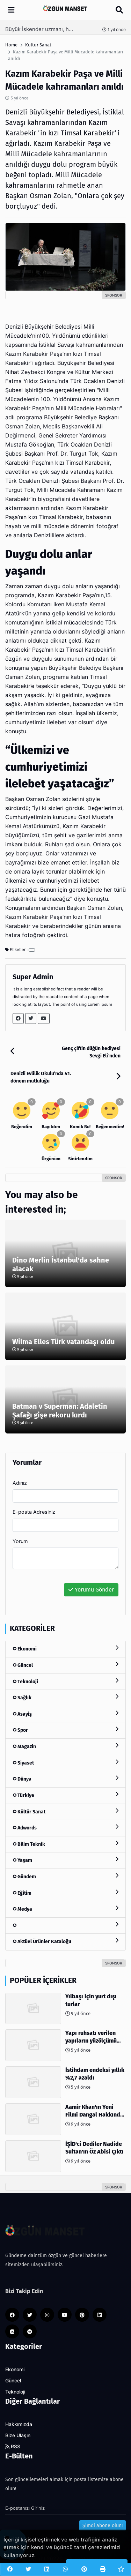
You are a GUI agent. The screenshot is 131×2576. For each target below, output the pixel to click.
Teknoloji (65, 1681)
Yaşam (65, 1860)
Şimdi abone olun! (102, 2526)
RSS (12, 2446)
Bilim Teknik (65, 1844)
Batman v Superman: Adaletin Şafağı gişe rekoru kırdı (59, 1410)
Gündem (65, 1876)
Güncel (65, 1665)
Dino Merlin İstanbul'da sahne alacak (60, 1264)
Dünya (65, 1778)
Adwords (65, 1827)
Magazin (65, 1746)
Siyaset (65, 1762)
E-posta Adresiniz (34, 1512)
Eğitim (65, 1892)
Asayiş (65, 1713)
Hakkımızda (18, 2424)
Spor (65, 1730)
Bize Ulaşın (17, 2435)
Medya (65, 1908)
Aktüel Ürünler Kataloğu (65, 1941)
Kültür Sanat (65, 1811)
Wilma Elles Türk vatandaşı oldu (63, 1342)
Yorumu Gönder (91, 1589)
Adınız (20, 1483)
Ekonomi (65, 1648)
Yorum (20, 1541)
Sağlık (65, 1697)
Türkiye (65, 1795)
